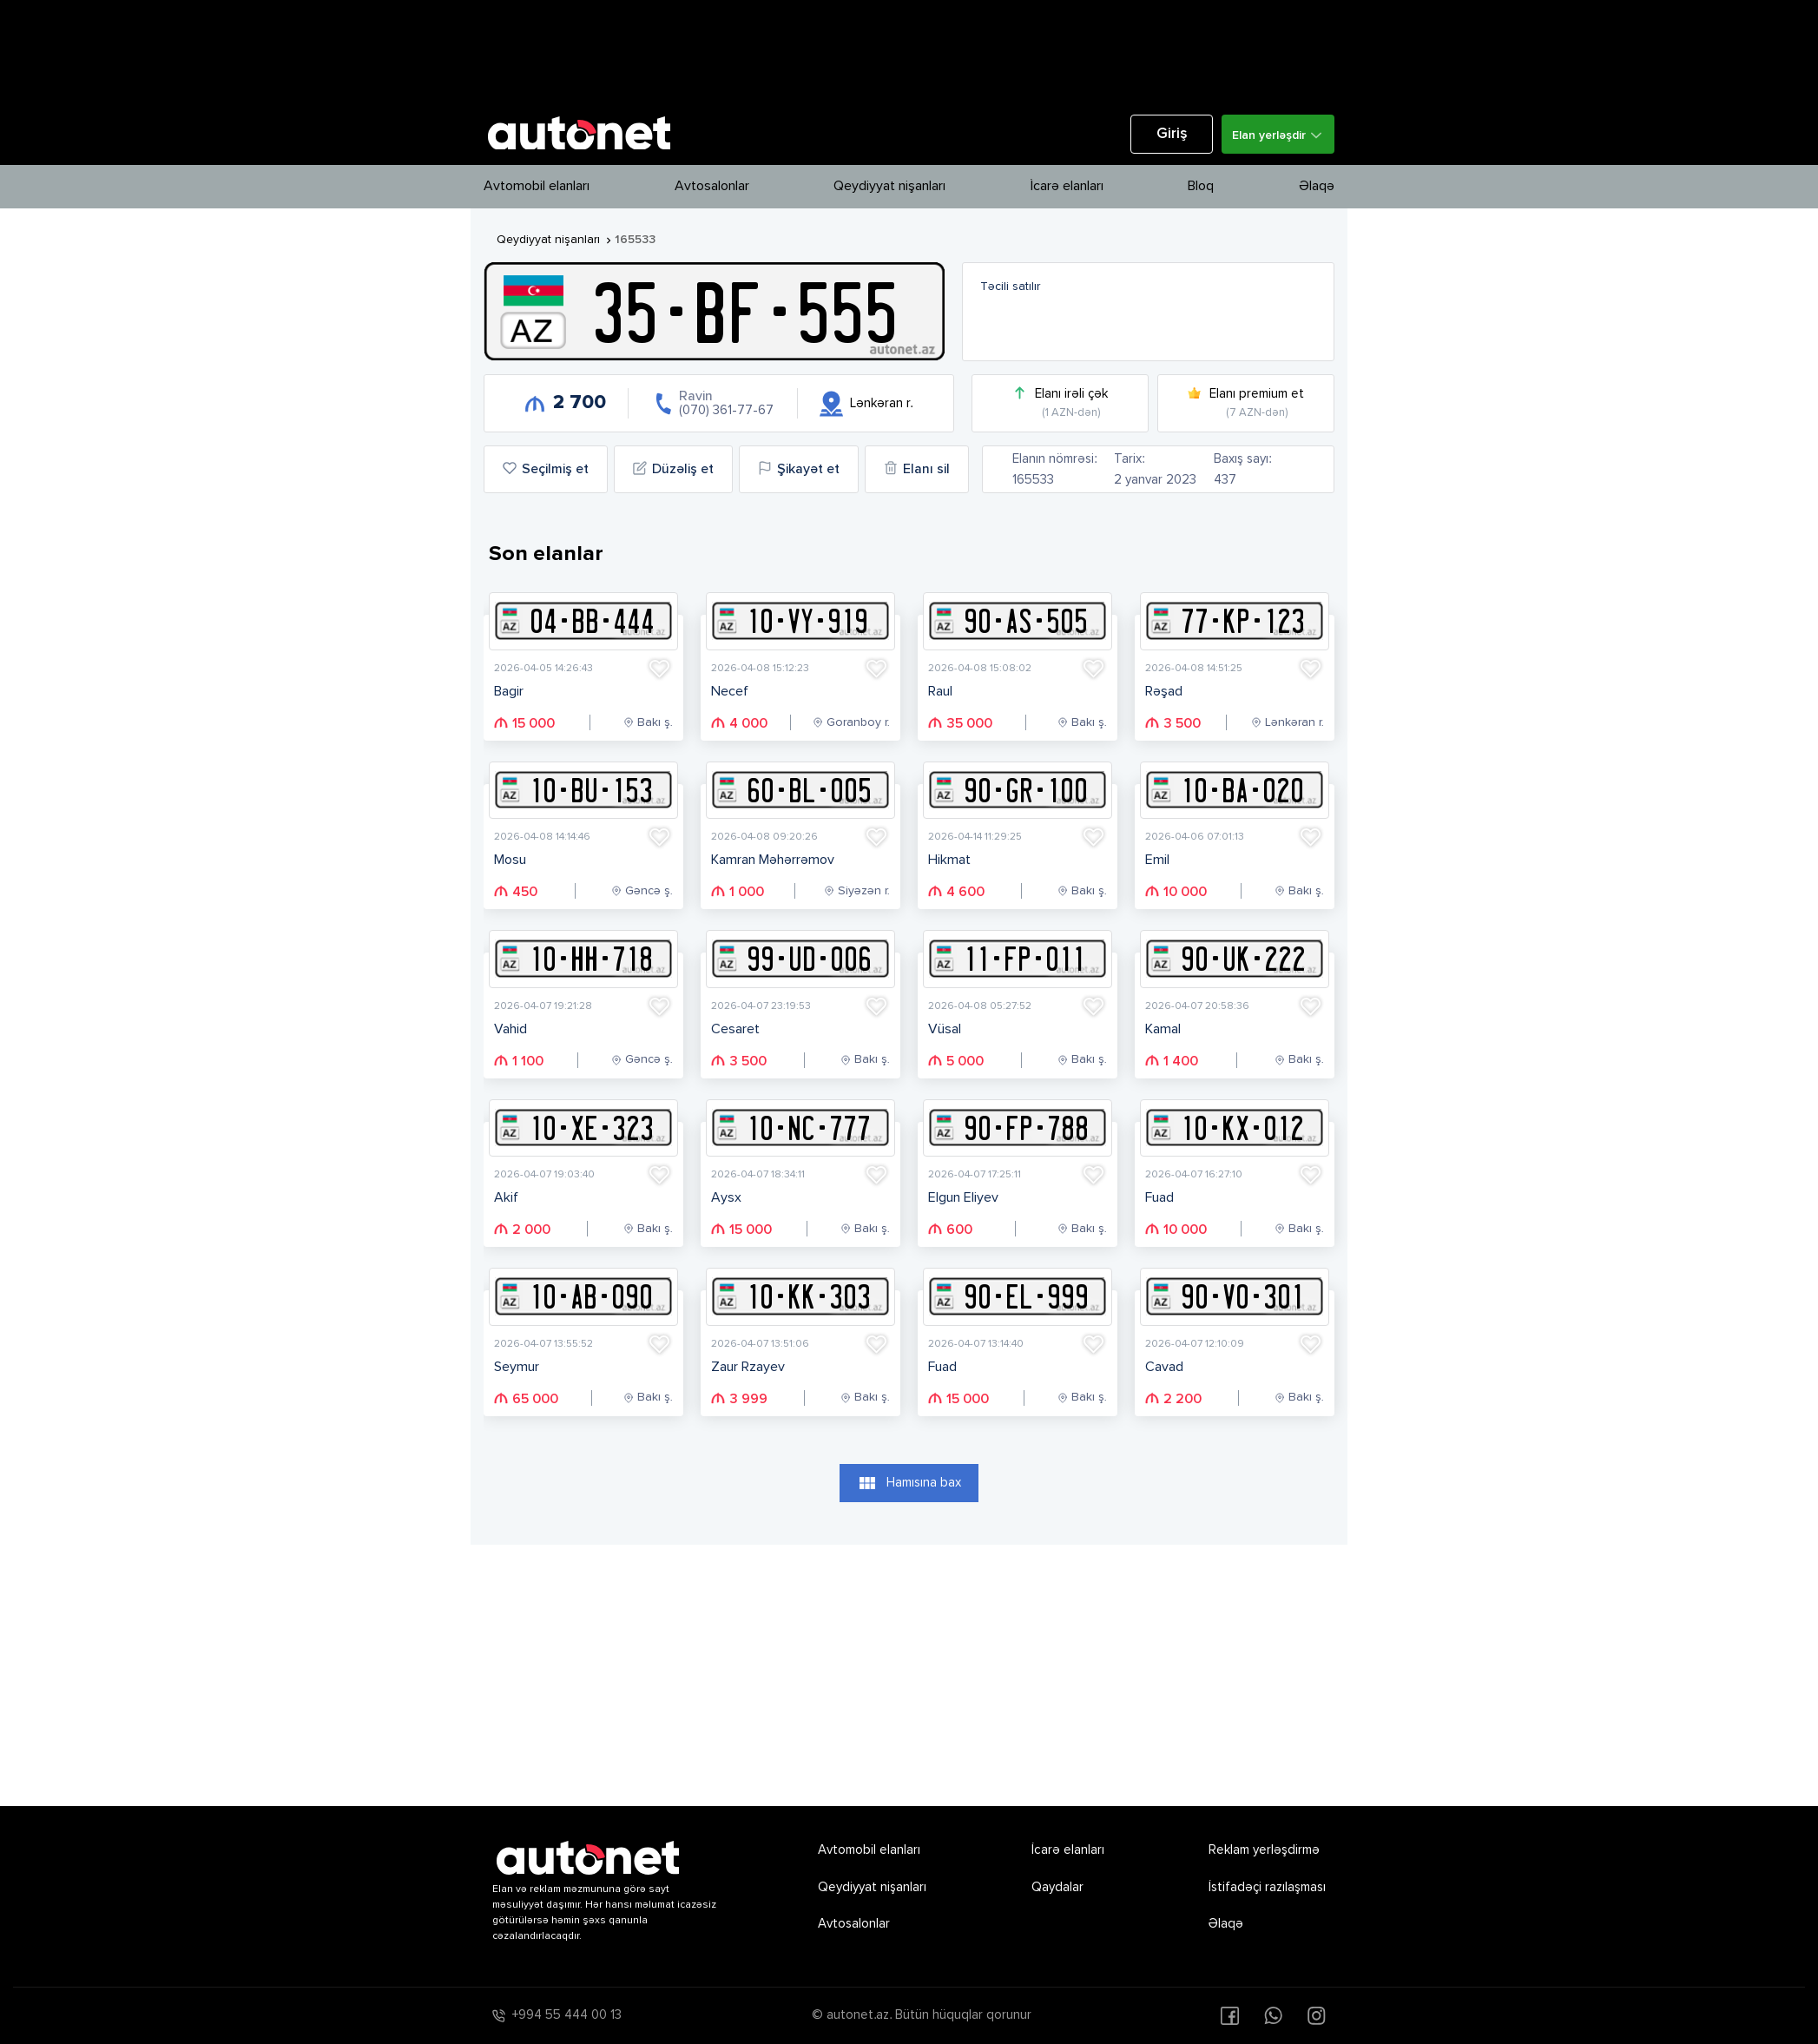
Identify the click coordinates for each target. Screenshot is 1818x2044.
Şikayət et (799, 469)
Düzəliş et (673, 469)
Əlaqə (1316, 187)
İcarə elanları (1067, 187)
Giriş (1172, 134)
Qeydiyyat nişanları (889, 187)
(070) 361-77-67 (726, 410)
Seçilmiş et (546, 469)
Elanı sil (917, 469)
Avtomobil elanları (537, 187)
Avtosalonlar (712, 187)
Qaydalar (1057, 1887)
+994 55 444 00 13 (567, 2014)
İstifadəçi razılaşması (1267, 1887)
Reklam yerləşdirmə (1264, 1849)
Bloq (1201, 187)
